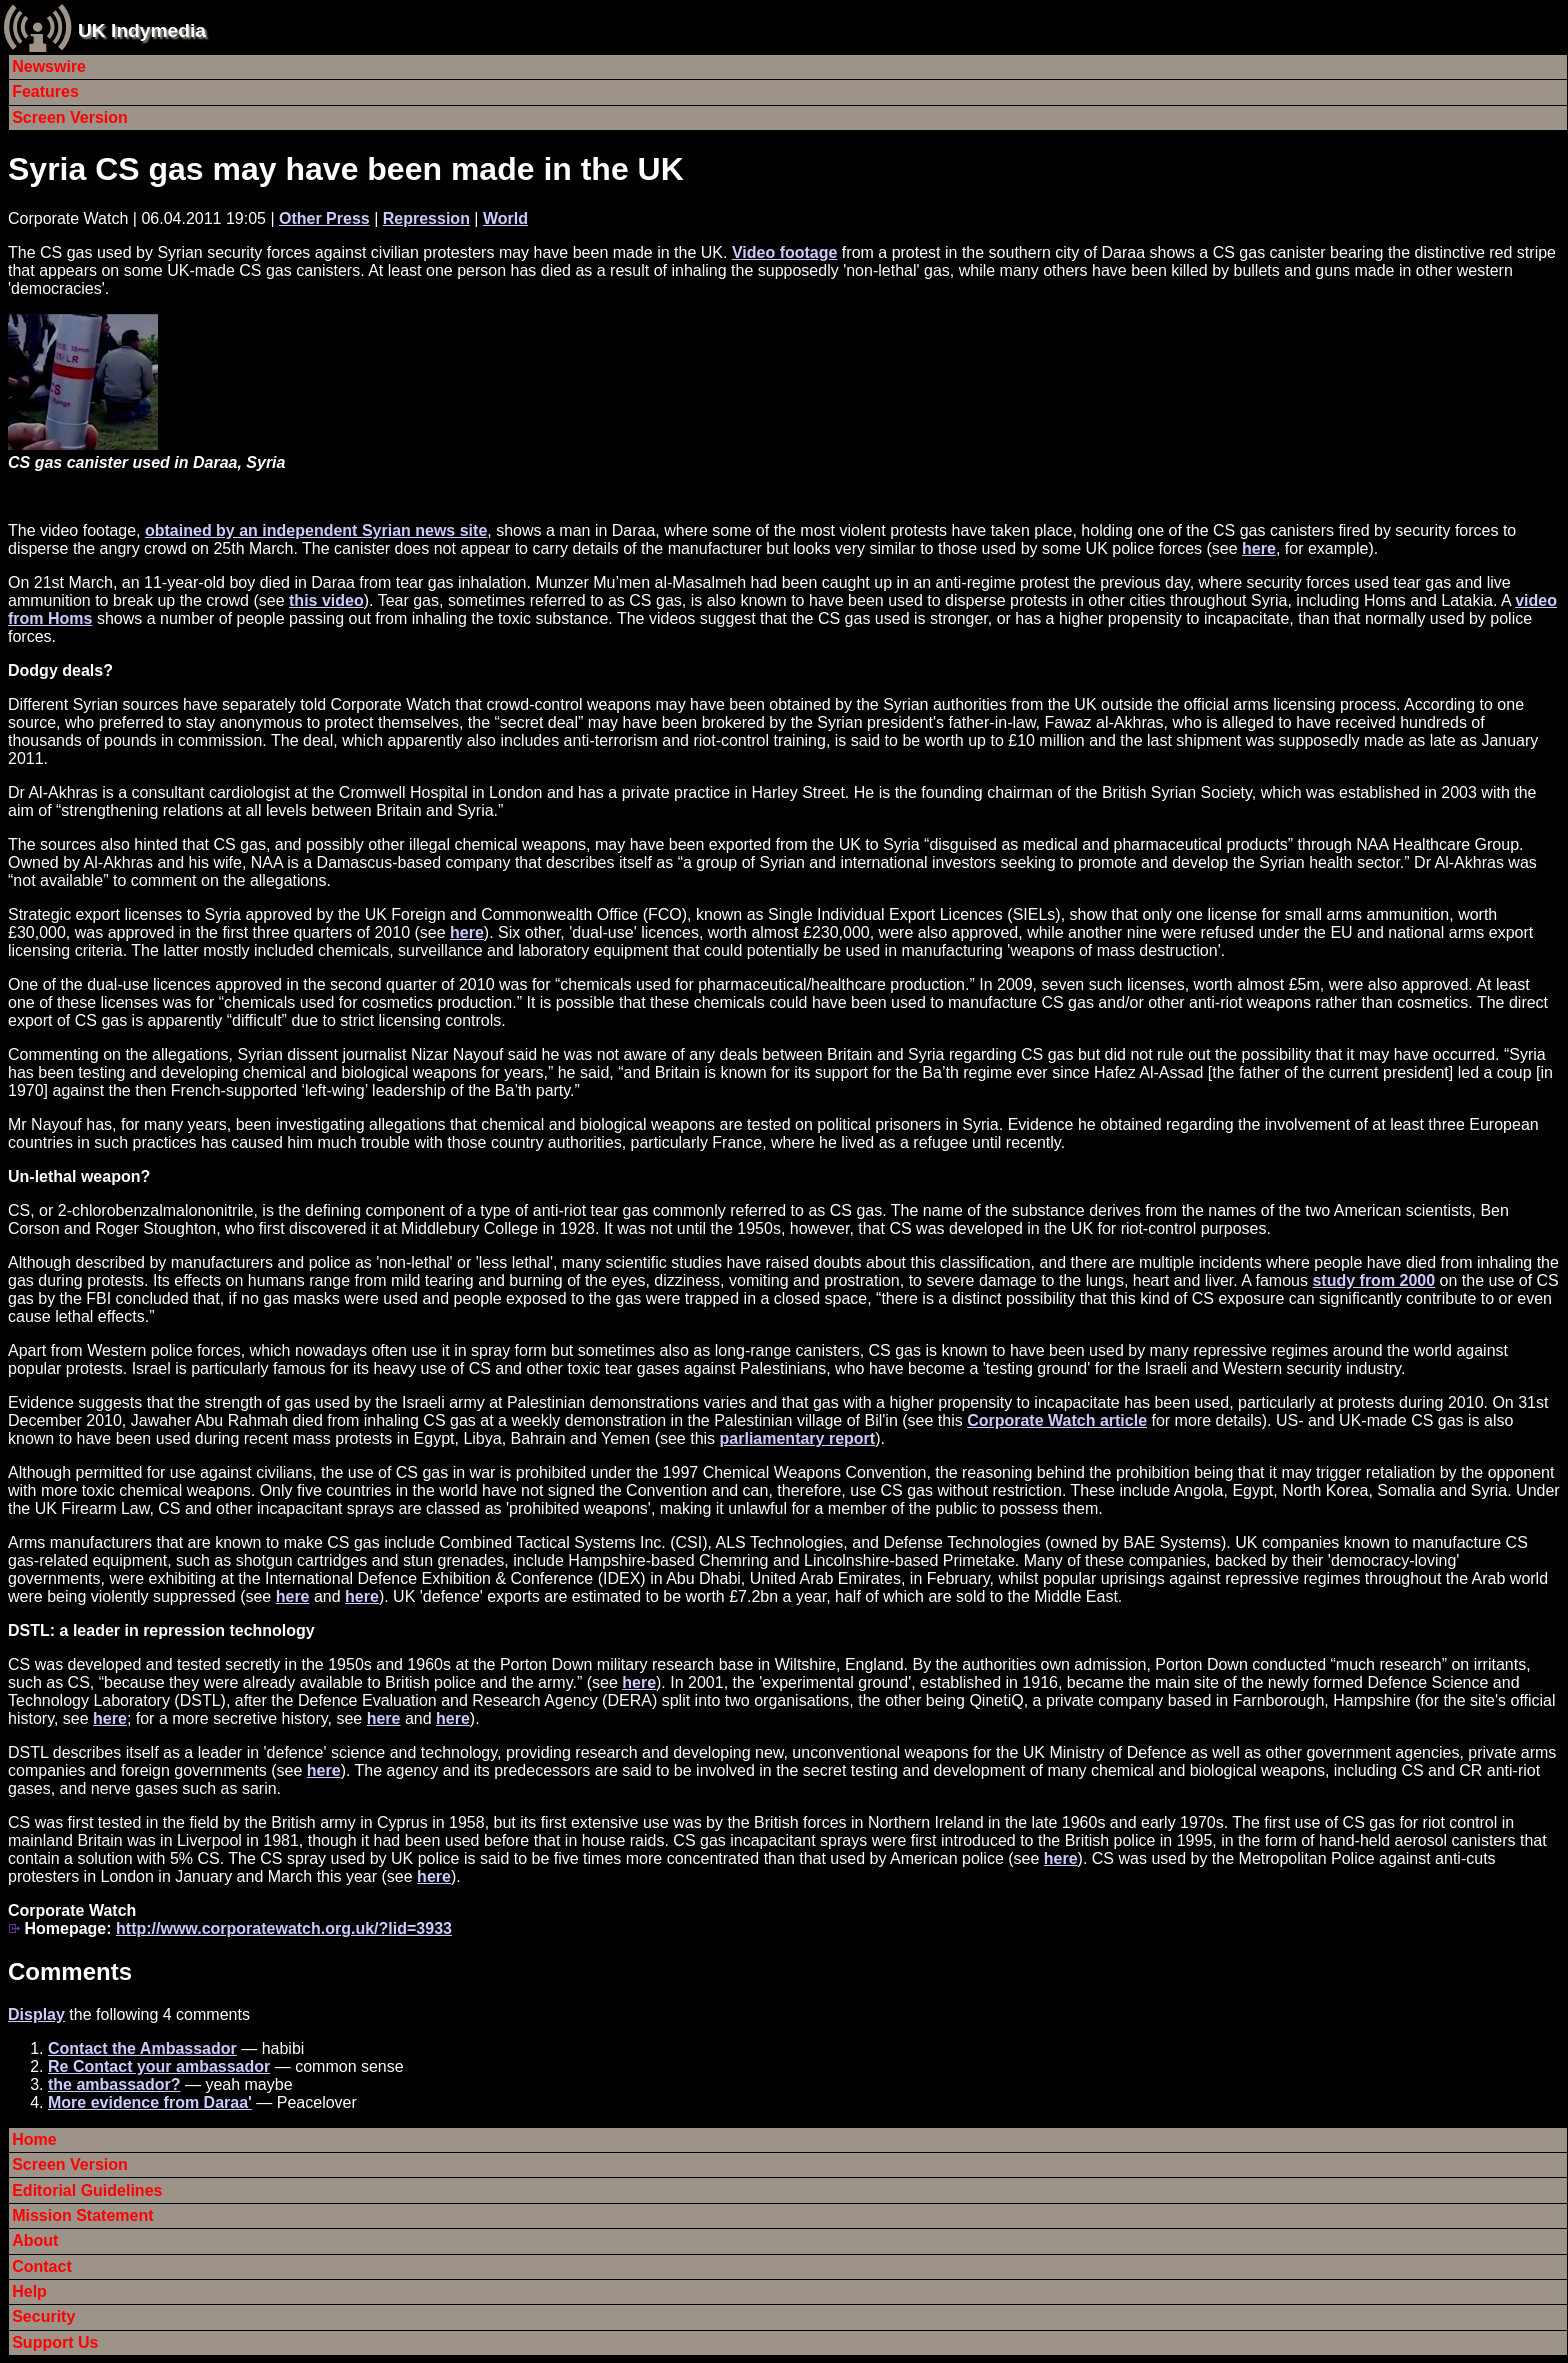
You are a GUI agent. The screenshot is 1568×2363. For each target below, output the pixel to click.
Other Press (324, 218)
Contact (42, 2266)
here (1259, 548)
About (35, 2240)
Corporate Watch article (1057, 1420)
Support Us (55, 2342)
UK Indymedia (142, 30)
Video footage (785, 252)
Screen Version (70, 117)
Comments (70, 1971)
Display (36, 2014)
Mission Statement (82, 2215)
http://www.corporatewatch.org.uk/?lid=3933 (284, 1928)
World (505, 218)
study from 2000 (1373, 1280)
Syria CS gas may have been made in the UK (346, 169)
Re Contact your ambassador (159, 2066)
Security (43, 2316)
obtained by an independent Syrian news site (316, 530)
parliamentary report (798, 1438)
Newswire (49, 66)
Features (45, 91)
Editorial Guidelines (87, 2190)
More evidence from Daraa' (150, 2102)
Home (34, 2139)
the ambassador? (114, 2084)
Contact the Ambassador (142, 2048)
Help (29, 2291)
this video (326, 600)
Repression (426, 218)
